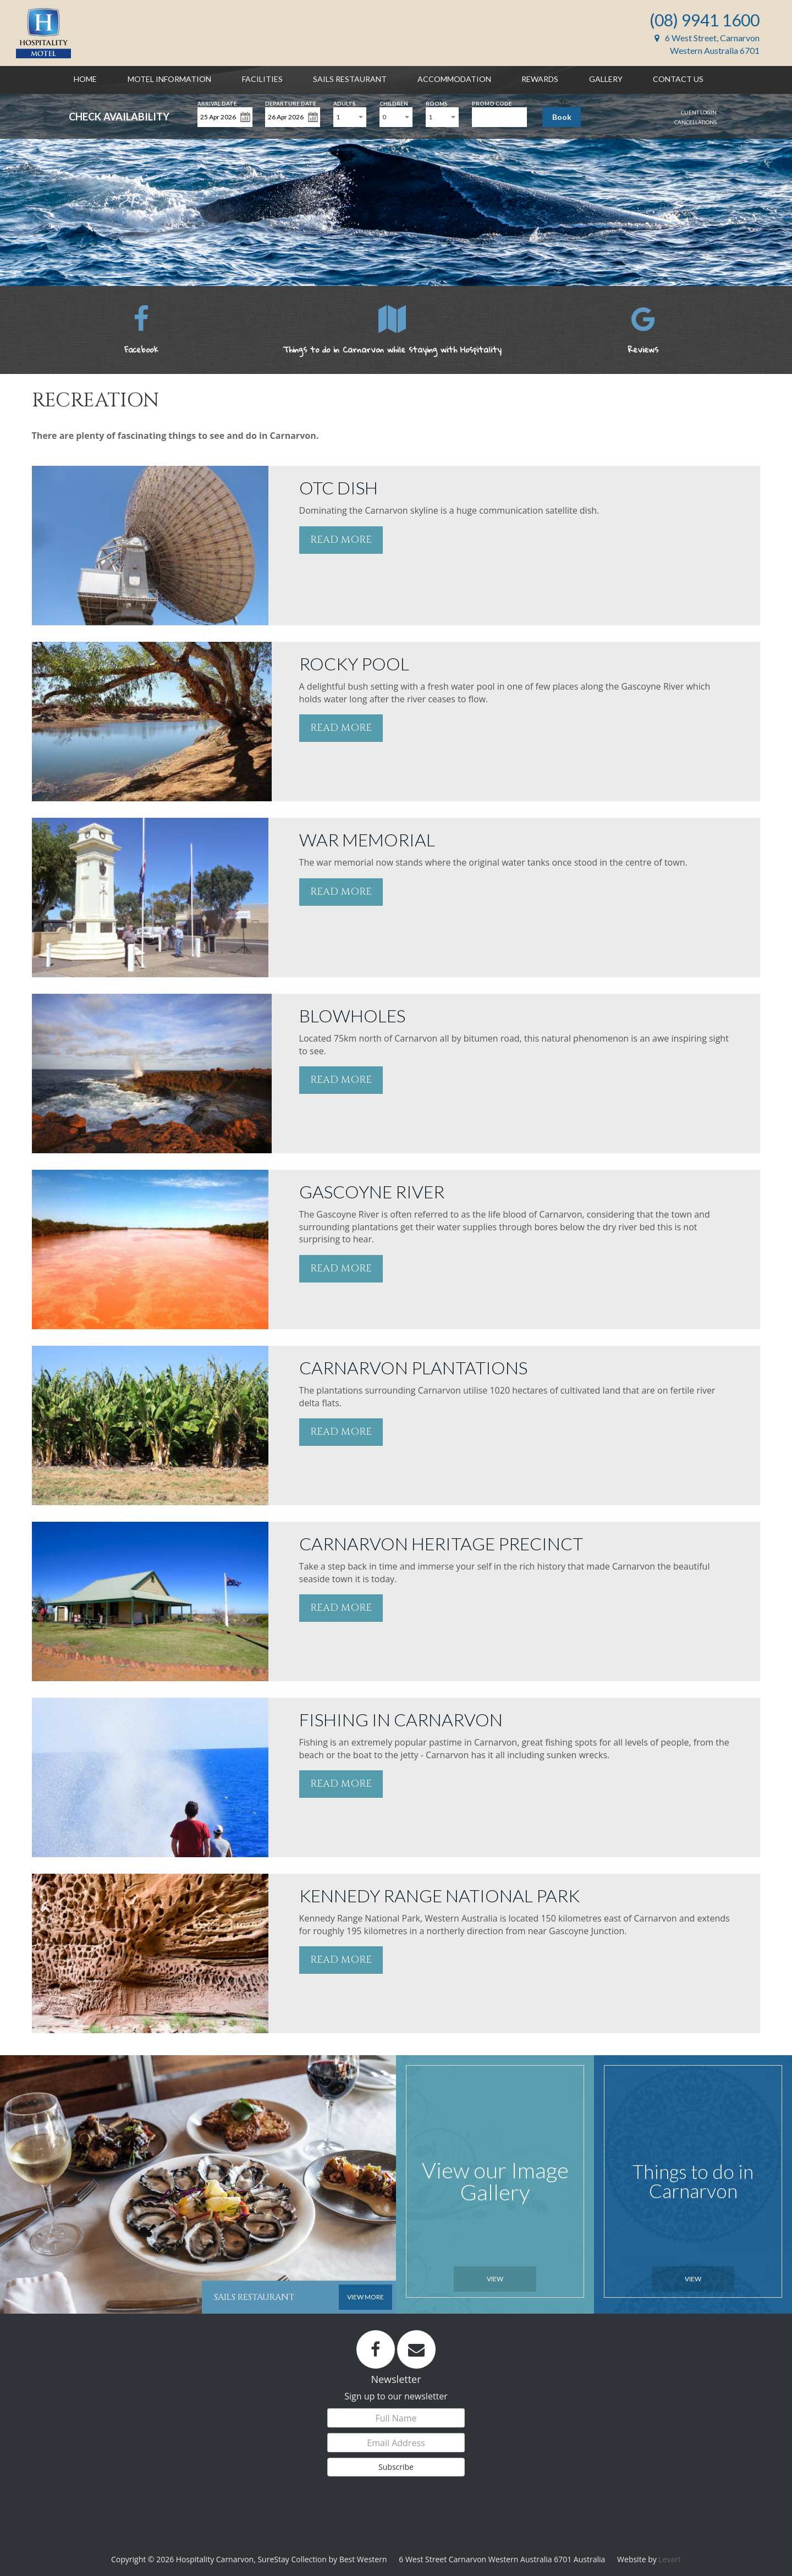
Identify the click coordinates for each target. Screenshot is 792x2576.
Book (561, 117)
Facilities (262, 79)
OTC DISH (338, 487)
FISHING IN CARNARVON (401, 1719)
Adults (344, 102)
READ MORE (341, 540)
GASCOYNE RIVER (371, 1191)
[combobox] (349, 117)
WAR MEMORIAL (367, 839)
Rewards (539, 79)
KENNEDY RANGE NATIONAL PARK (439, 1895)
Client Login (699, 112)
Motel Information (169, 79)
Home (85, 79)
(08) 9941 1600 (705, 20)
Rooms (437, 102)
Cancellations (695, 122)
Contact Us (678, 79)
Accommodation (454, 79)
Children (394, 102)
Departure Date (290, 102)
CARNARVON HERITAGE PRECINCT (441, 1543)
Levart (669, 2559)
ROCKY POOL (354, 663)
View (495, 2279)
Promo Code (492, 102)
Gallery (606, 79)
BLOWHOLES (352, 1015)
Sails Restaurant (350, 79)
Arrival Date (217, 102)
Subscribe (396, 2467)
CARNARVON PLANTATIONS (413, 1367)
